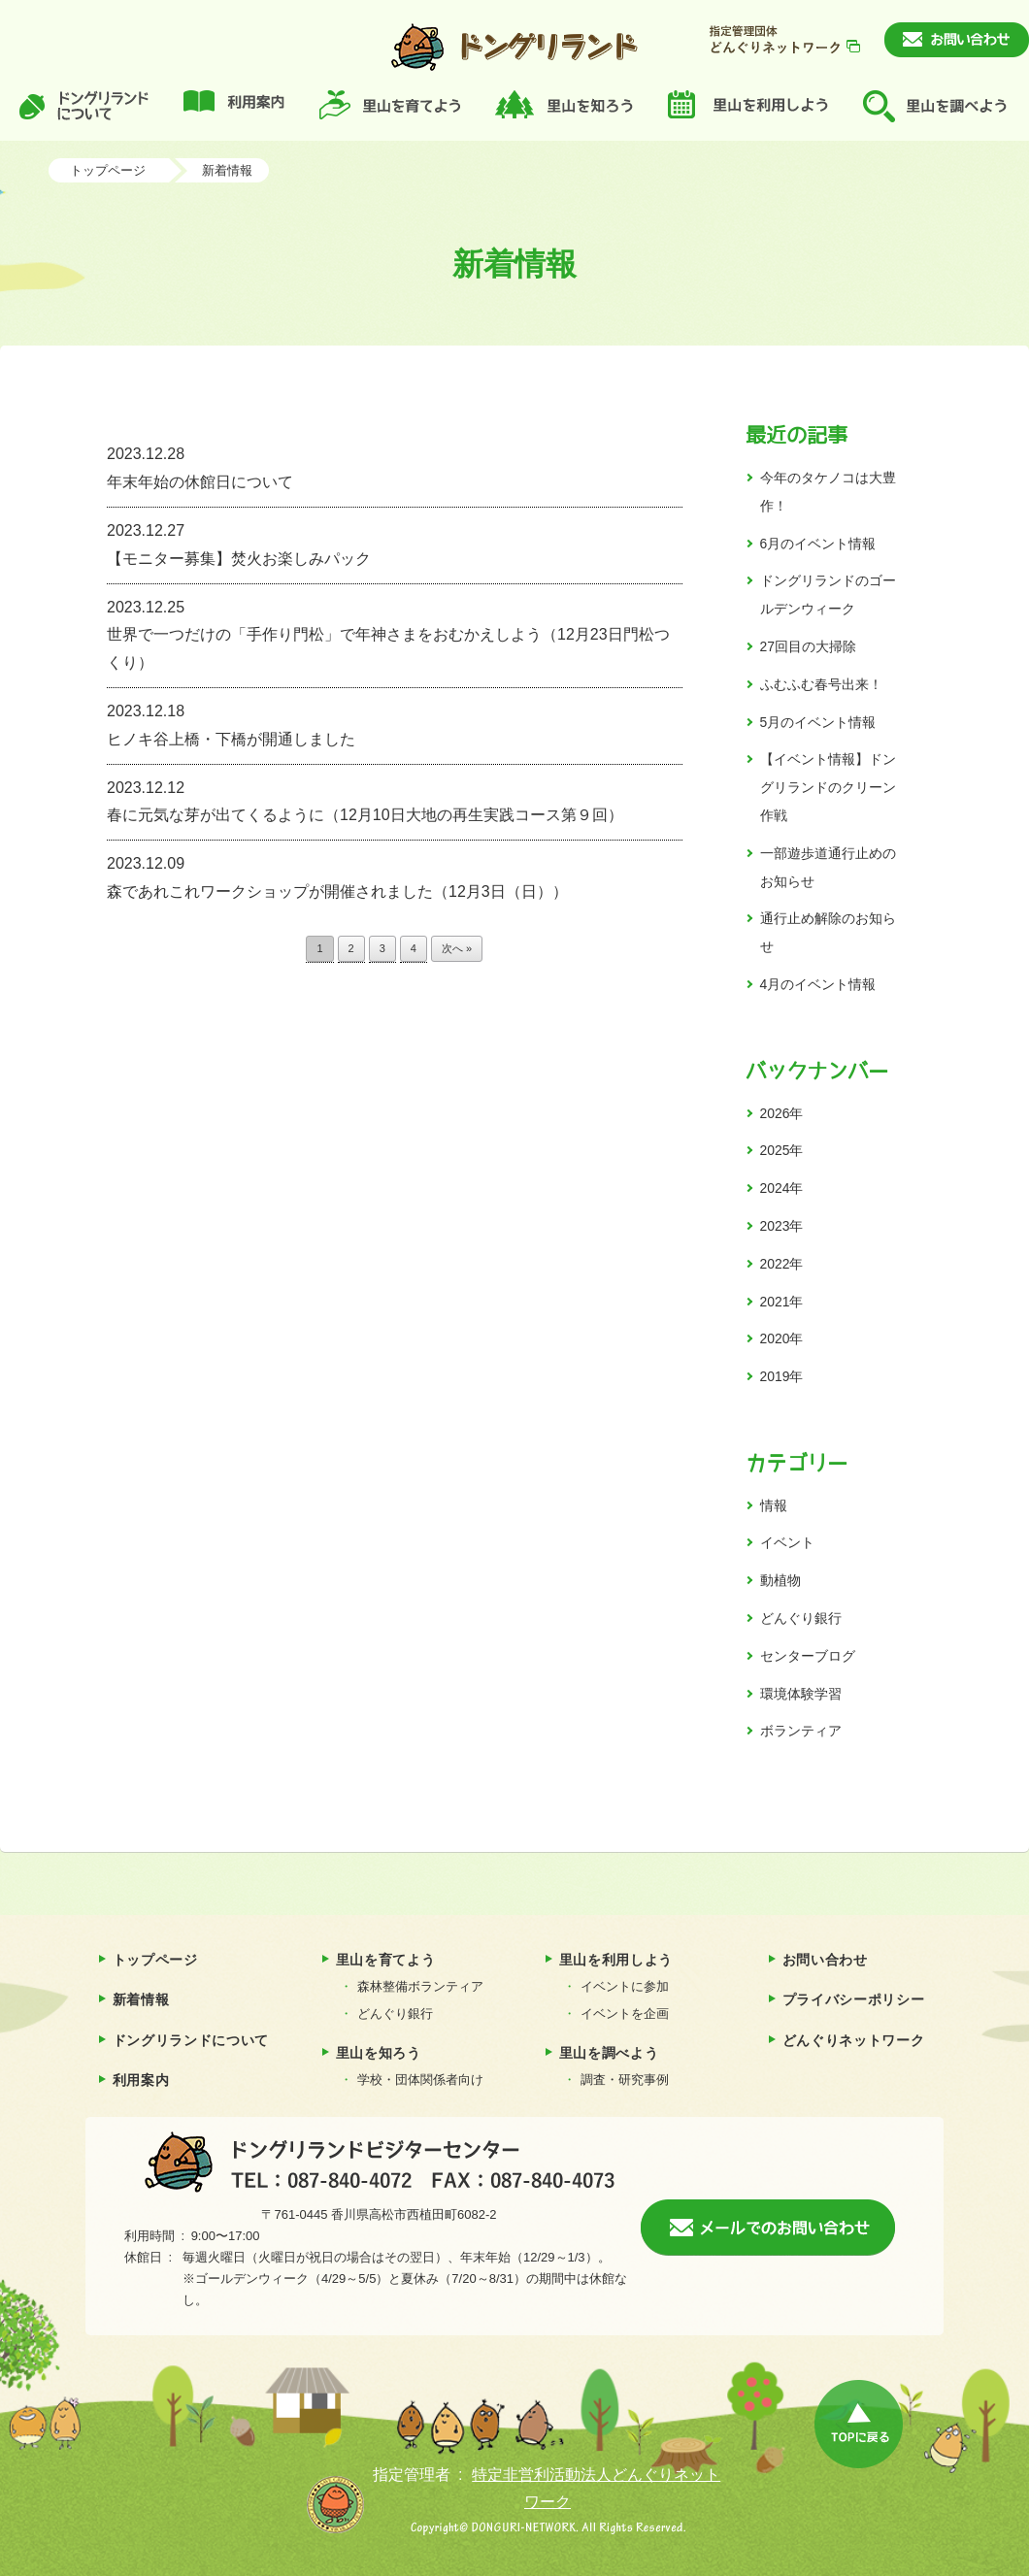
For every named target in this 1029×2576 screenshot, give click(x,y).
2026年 (782, 1113)
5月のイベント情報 (818, 722)
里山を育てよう (386, 1959)
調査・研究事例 (625, 2079)
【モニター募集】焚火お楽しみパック (394, 542)
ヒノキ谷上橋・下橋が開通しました (394, 722)
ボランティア (801, 1730)
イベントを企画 (625, 2013)
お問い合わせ (825, 1959)
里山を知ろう (378, 2053)
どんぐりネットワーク (853, 2040)
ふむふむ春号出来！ (821, 684)
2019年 (782, 1376)
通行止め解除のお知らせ (828, 932)
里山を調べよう (609, 2053)
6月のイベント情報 (818, 543)
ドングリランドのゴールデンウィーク (828, 594)
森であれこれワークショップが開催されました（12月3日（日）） (394, 875)
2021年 (782, 1301)
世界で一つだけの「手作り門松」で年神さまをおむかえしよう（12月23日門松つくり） (394, 633)
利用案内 (141, 2080)
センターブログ (807, 1656)
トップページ (108, 170)
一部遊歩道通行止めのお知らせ (828, 867)
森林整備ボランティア (420, 1986)
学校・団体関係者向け (420, 2079)
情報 (773, 1505)
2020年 (782, 1338)
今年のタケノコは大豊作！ (828, 491)
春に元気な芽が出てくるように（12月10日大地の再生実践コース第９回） (394, 799)
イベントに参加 (625, 1986)
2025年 (782, 1150)
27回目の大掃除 (808, 646)
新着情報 (227, 170)
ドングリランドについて (191, 2040)
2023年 (782, 1226)
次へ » (457, 948)
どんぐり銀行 (801, 1618)
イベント (787, 1542)
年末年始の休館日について (394, 465)
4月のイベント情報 (818, 984)
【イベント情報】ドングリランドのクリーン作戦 (828, 787)
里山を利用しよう (616, 1959)
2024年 (782, 1188)
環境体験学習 (801, 1693)
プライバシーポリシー (853, 1999)
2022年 (782, 1263)
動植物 (780, 1580)
